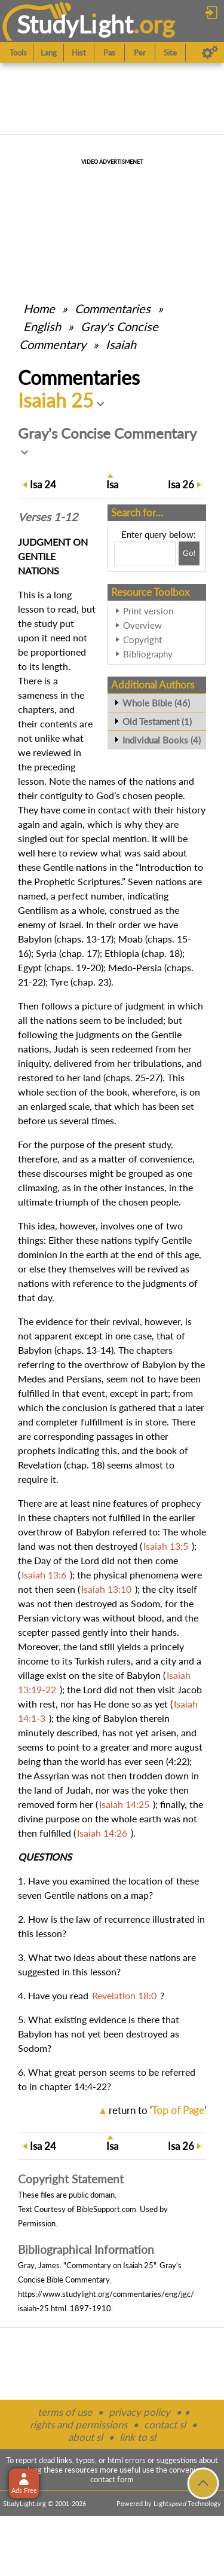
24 (43, 484)
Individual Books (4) (161, 740)
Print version (148, 610)
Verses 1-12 (48, 517)
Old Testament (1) (157, 721)
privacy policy (139, 2412)
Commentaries (113, 308)
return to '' (157, 2110)
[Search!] (189, 553)
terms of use (65, 2412)
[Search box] (145, 553)
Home (39, 308)
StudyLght (75, 24)
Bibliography (148, 653)
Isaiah (121, 344)
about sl (85, 2437)
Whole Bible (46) (156, 702)
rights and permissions (78, 2424)
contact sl (165, 2424)
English (42, 326)
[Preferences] (210, 53)
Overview (142, 625)
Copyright (142, 639)
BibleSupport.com (106, 2209)
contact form (112, 2479)
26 (181, 484)
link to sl (137, 2437)
